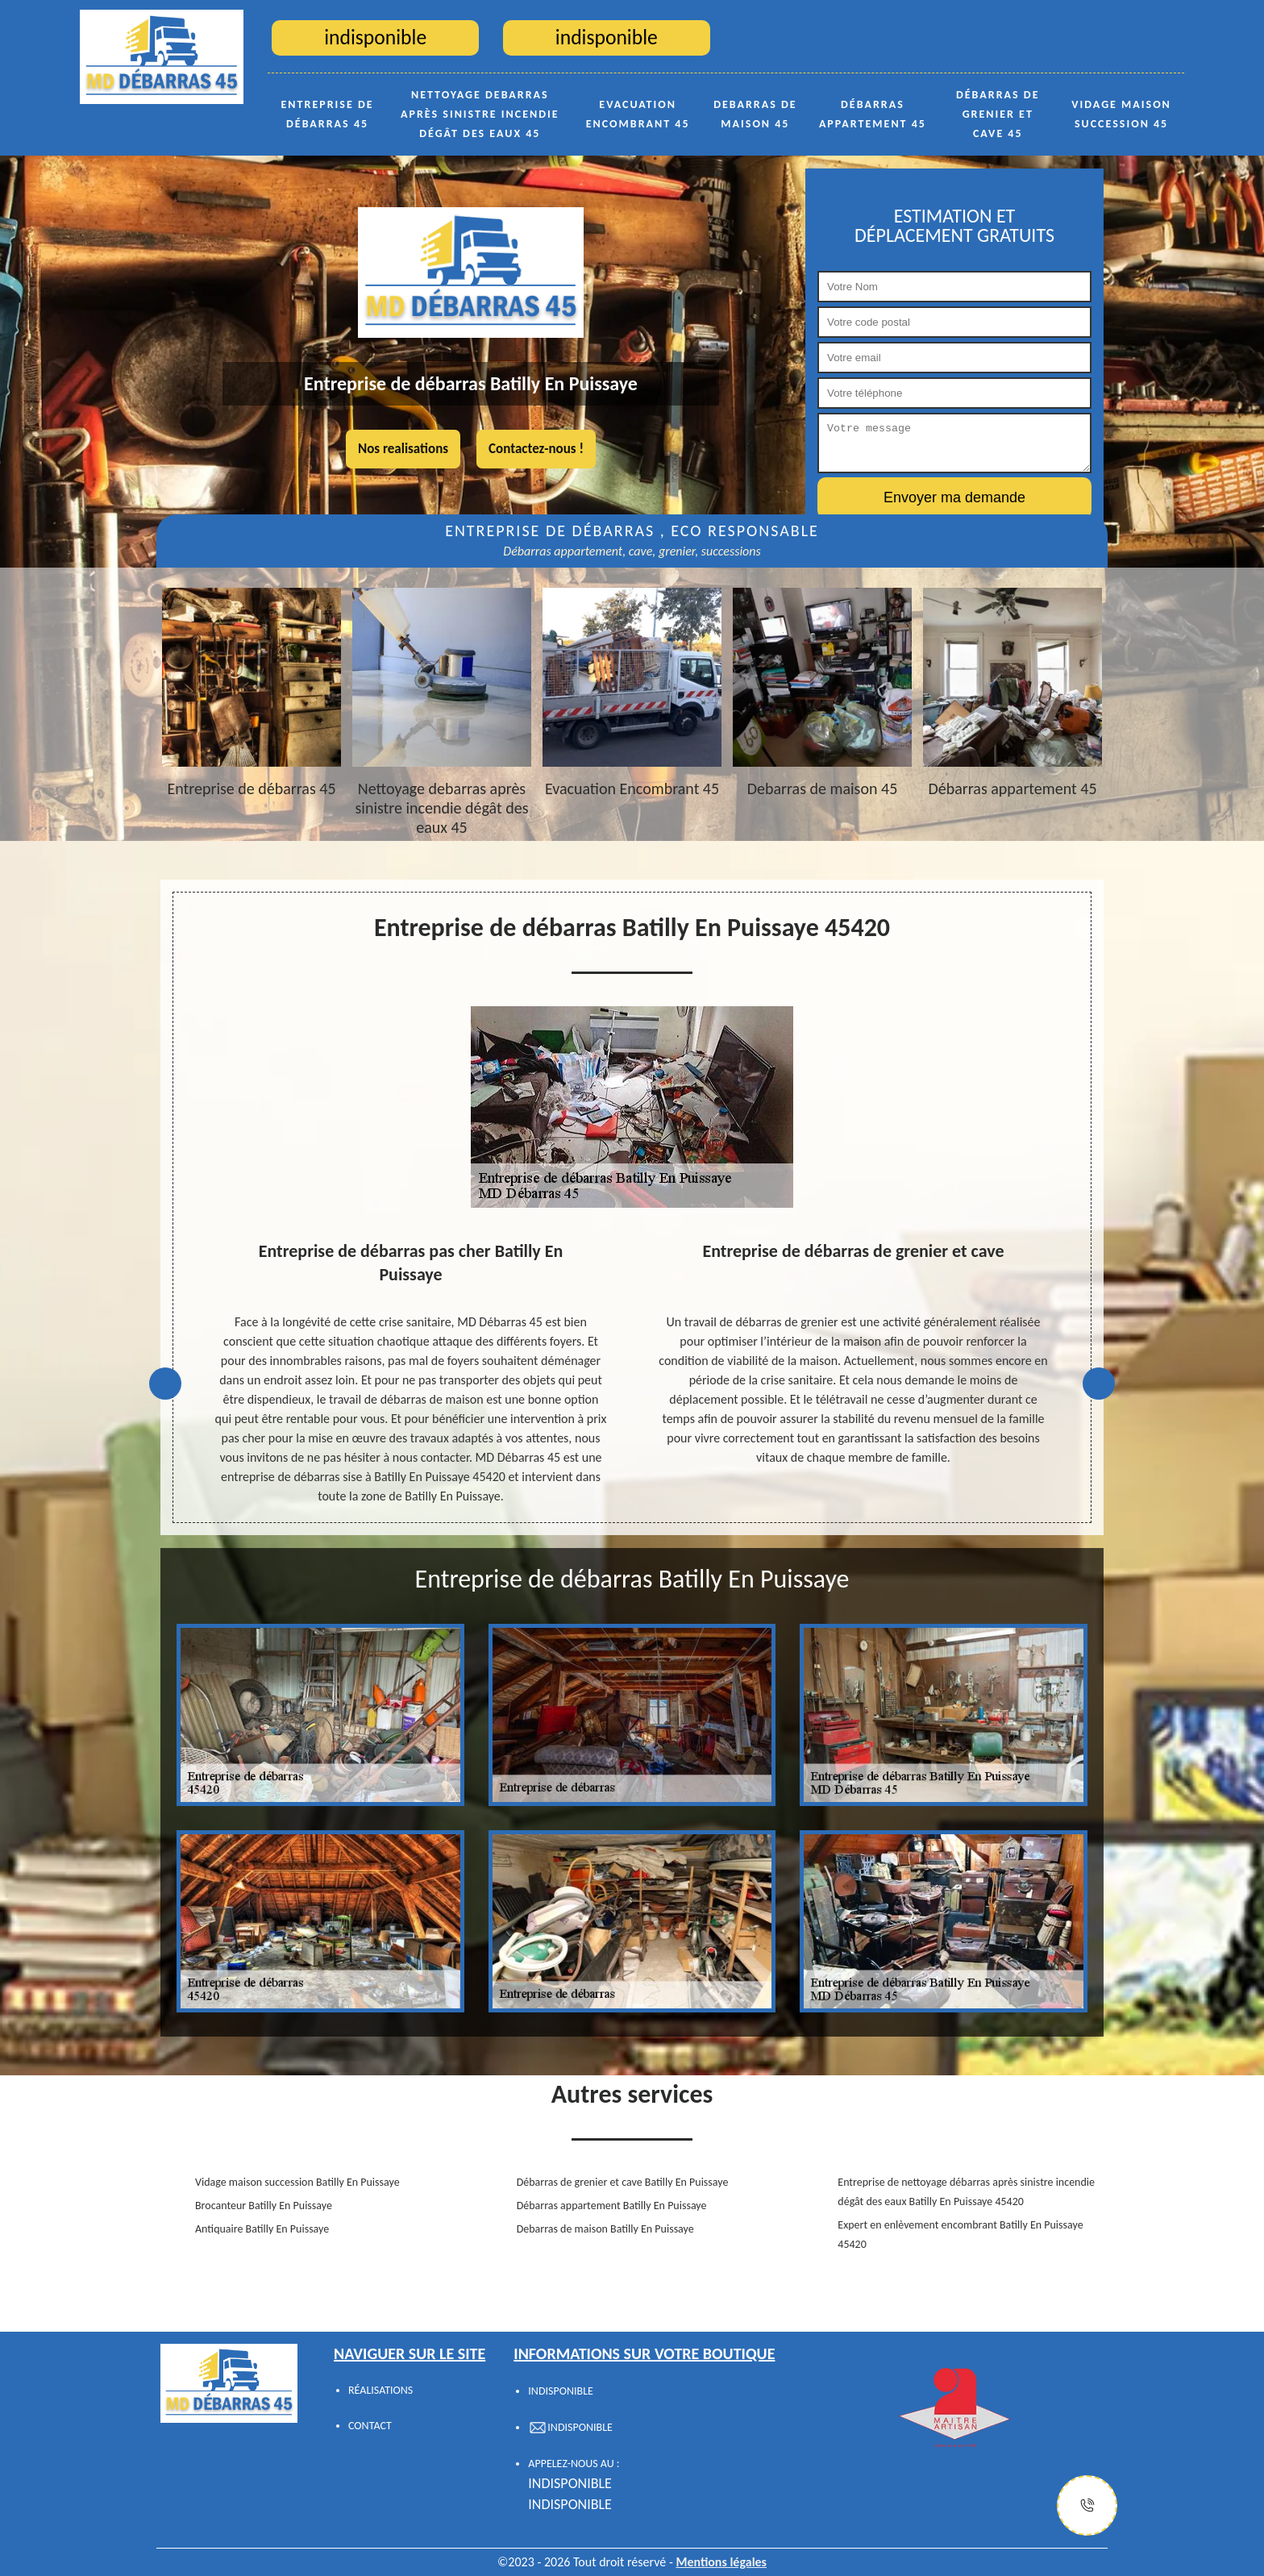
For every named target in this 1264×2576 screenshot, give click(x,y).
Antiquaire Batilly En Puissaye (262, 2229)
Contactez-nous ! (536, 448)
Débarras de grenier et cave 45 (998, 114)
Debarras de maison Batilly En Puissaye (605, 2229)
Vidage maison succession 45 (1121, 114)
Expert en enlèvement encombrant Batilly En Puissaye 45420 (960, 2234)
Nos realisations (403, 448)
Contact (370, 2425)
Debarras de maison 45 (755, 114)
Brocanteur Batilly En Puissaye (263, 2205)
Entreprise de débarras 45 (327, 114)
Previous (165, 1383)
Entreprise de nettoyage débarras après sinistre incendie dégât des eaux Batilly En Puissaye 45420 (966, 2191)
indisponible (570, 2483)
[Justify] (1087, 2505)
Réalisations (380, 2390)
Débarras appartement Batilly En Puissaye (612, 2205)
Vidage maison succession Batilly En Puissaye (297, 2182)
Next (1099, 1383)
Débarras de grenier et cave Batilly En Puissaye (623, 2182)
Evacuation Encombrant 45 (638, 114)
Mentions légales (721, 2562)
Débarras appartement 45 (872, 114)
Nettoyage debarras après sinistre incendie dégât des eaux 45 (480, 114)
